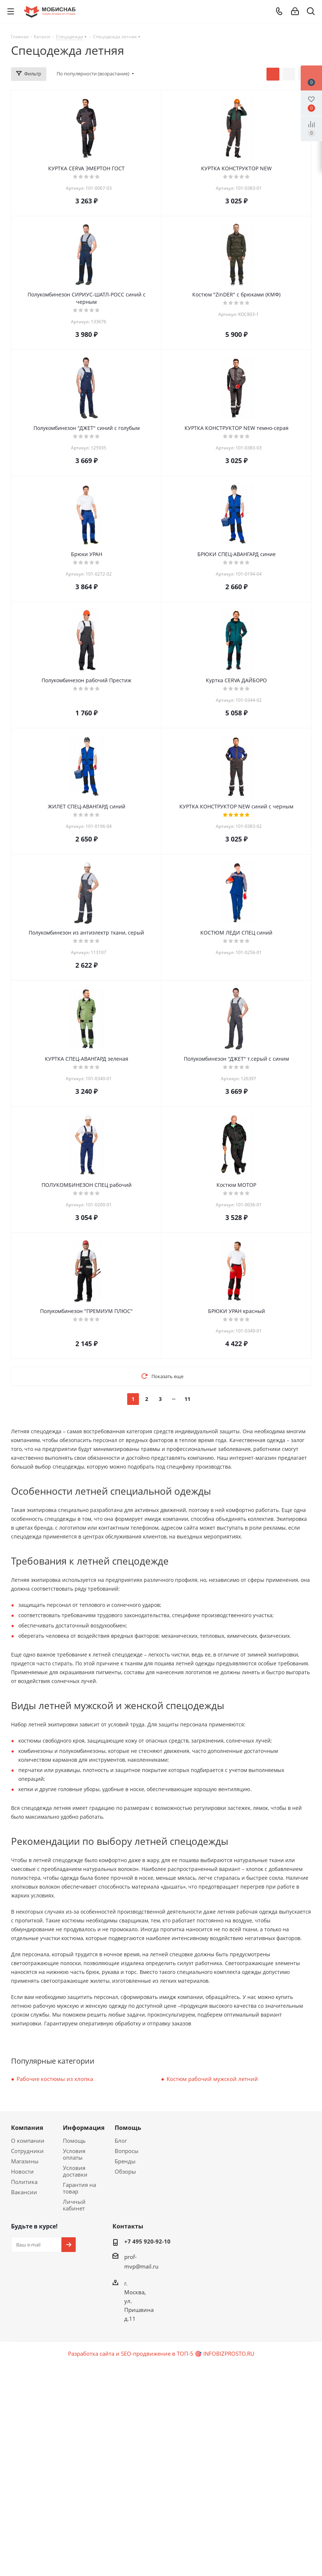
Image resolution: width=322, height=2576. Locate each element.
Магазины (25, 2161)
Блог (121, 2140)
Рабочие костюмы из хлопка (55, 2078)
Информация (83, 2128)
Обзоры (125, 2171)
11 (187, 1398)
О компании (27, 2140)
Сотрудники (27, 2151)
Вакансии (24, 2192)
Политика (24, 2181)
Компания (27, 2128)
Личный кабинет (74, 2205)
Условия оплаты (74, 2154)
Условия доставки (75, 2171)
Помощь (74, 2140)
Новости (22, 2171)
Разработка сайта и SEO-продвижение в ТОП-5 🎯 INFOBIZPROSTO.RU (161, 2353)
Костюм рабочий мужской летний (212, 2078)
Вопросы (127, 2151)
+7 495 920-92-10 (147, 2241)
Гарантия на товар (79, 2188)
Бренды (125, 2161)
